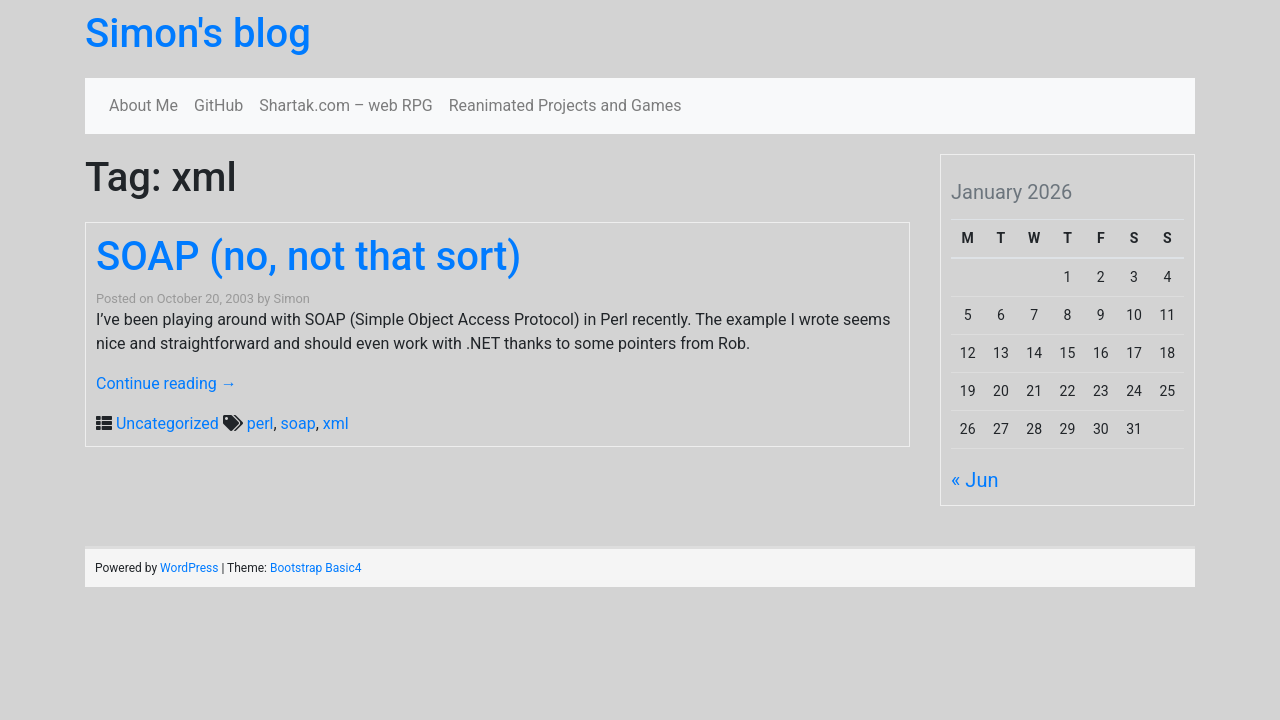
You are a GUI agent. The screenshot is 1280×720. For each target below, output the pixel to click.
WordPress (189, 568)
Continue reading (166, 383)
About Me (143, 105)
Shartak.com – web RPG (345, 105)
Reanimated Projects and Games (565, 105)
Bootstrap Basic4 (315, 568)
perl (260, 423)
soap (298, 423)
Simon (292, 298)
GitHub (218, 105)
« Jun (974, 480)
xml (336, 423)
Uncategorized (167, 423)
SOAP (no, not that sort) (308, 256)
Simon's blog (198, 33)
